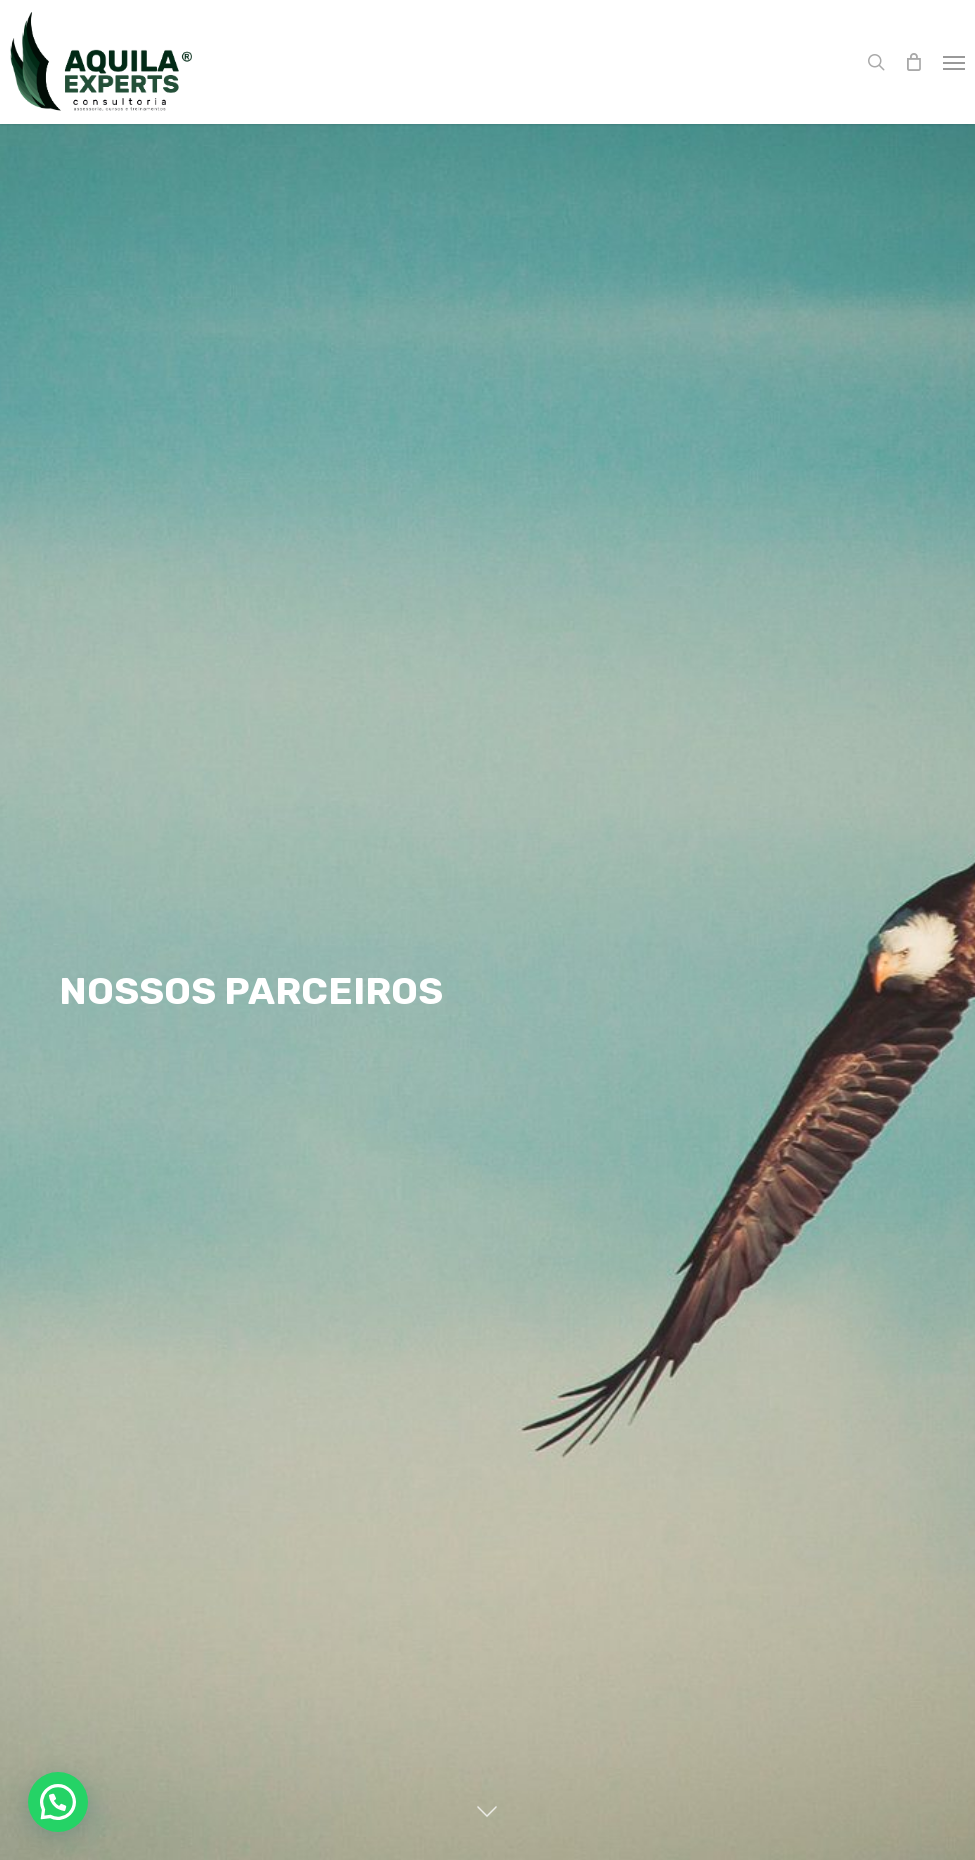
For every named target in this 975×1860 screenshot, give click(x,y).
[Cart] (914, 62)
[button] (954, 62)
